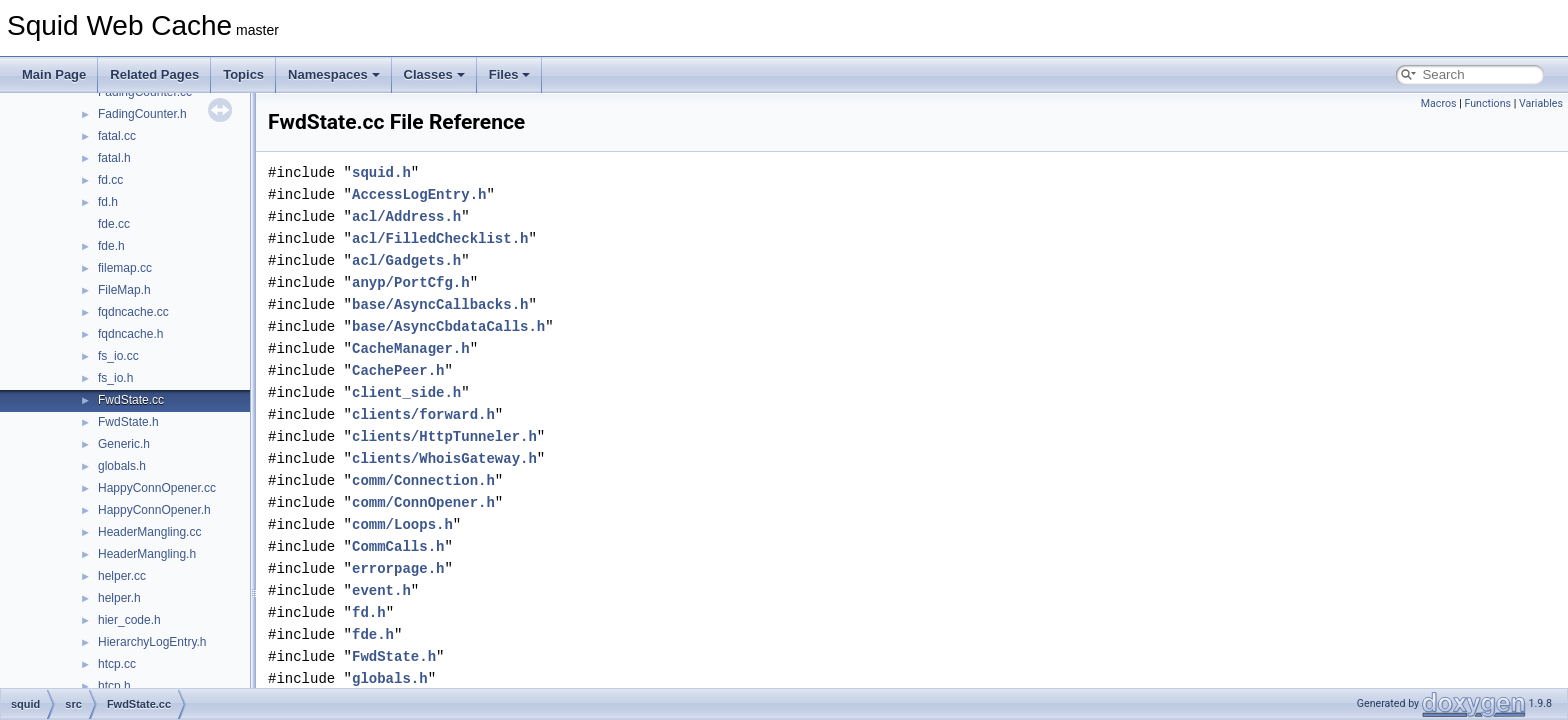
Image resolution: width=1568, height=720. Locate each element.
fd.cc (110, 180)
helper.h (119, 598)
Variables (1541, 103)
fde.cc (114, 224)
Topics (243, 74)
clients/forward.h (423, 414)
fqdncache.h (130, 334)
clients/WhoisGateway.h (444, 458)
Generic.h (124, 444)
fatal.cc (117, 136)
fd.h (108, 202)
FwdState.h (128, 422)
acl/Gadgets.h (406, 260)
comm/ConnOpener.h (423, 502)
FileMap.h (124, 290)
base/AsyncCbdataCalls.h (448, 326)
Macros (1439, 103)
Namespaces (334, 74)
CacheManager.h (411, 348)
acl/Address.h (406, 216)
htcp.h (114, 686)
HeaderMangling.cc (149, 532)
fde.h (111, 246)
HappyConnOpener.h (154, 510)
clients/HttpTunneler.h (444, 436)
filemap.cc (125, 268)
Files (510, 74)
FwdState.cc (131, 400)
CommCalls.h (398, 546)
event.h (381, 590)
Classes (434, 74)
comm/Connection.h (423, 480)
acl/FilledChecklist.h (440, 238)
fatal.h (114, 158)
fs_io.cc (118, 356)
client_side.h (406, 392)
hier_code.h (129, 620)
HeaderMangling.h (147, 554)
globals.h (122, 466)
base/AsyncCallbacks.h (440, 304)
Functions (1487, 103)
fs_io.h (115, 378)
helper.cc (122, 576)
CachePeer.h (398, 370)
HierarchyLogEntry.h (152, 642)
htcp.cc (117, 664)
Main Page (54, 74)
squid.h (381, 172)
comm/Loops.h (402, 524)
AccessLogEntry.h (419, 194)
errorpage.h (398, 568)
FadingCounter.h (142, 114)
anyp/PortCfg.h (411, 282)
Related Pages (154, 74)
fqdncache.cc (133, 312)
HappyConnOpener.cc (157, 488)
